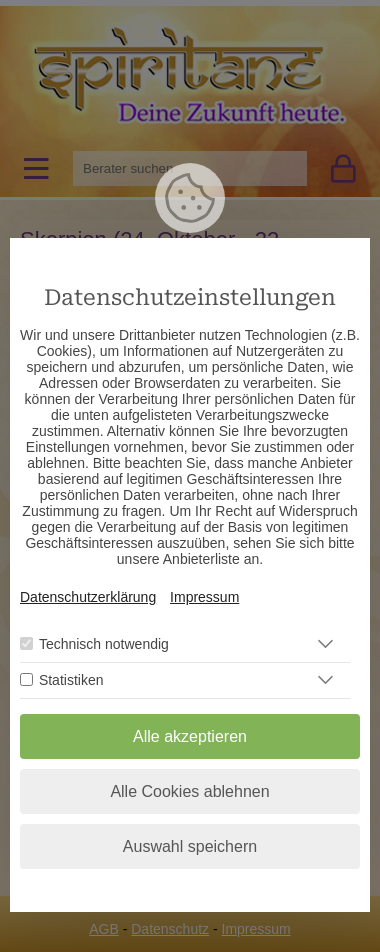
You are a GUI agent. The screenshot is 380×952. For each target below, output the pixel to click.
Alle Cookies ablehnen (189, 791)
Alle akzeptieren (190, 736)
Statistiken (71, 680)
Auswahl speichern (190, 846)
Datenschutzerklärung (88, 597)
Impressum (204, 597)
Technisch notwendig (104, 644)
